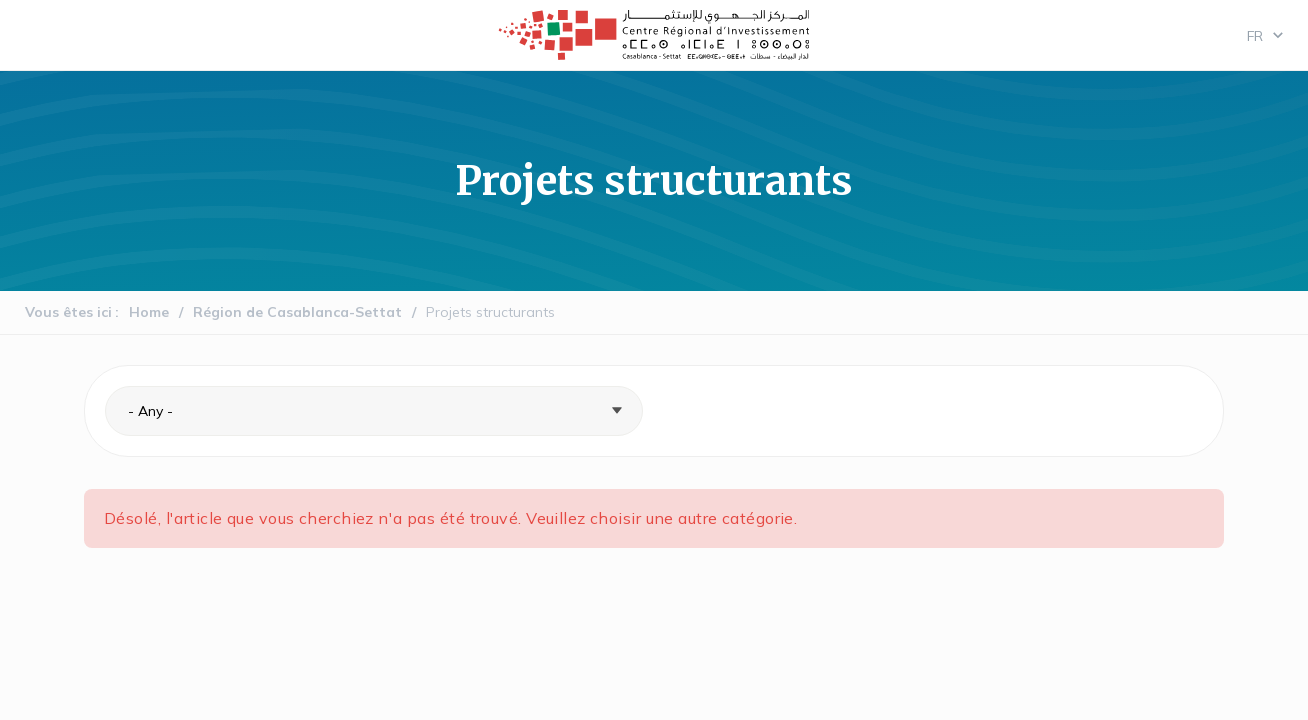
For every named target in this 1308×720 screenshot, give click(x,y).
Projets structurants (490, 312)
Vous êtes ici (68, 312)
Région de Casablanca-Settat (297, 312)
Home (149, 312)
